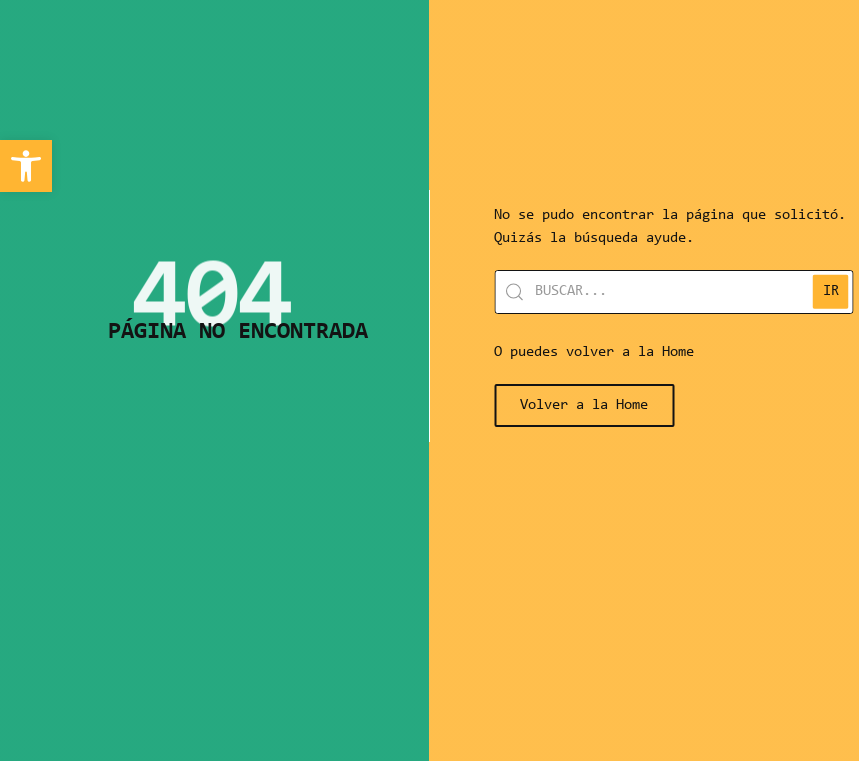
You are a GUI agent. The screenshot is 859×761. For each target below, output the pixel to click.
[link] (26, 166)
